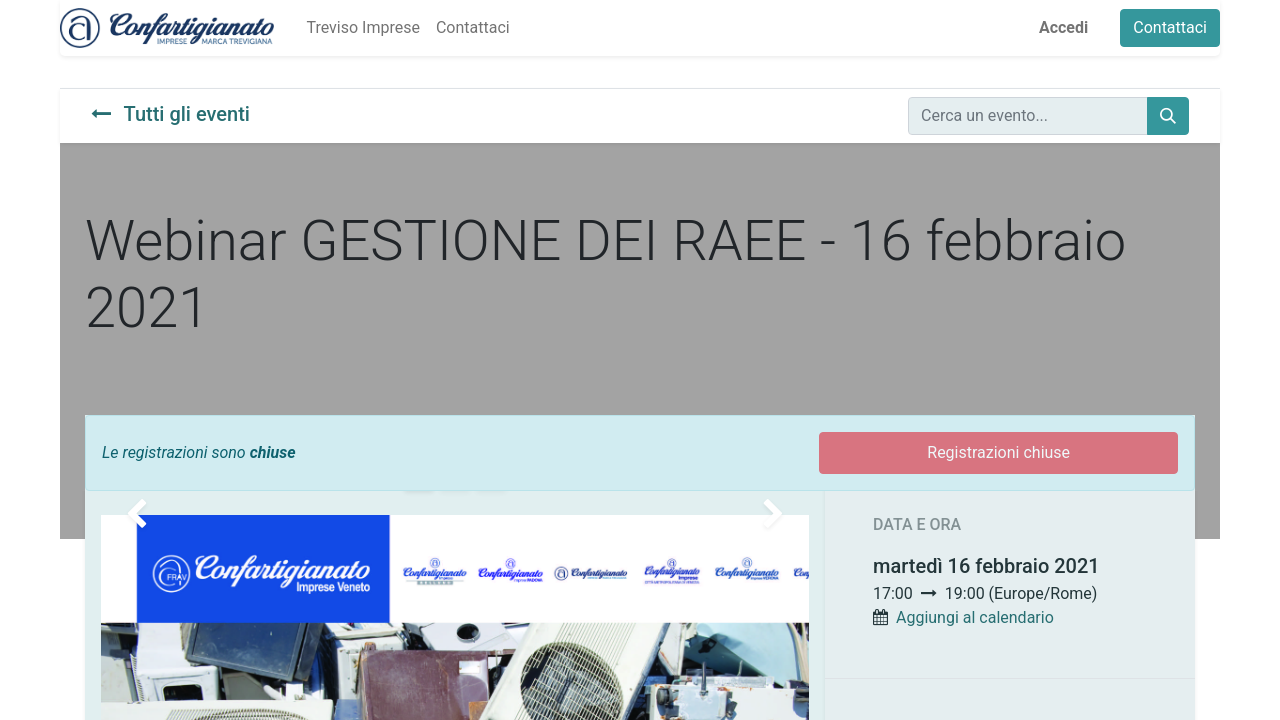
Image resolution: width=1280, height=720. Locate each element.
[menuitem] (362, 28)
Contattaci (1170, 27)
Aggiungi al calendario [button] (975, 617)
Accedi (1063, 27)
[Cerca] (1168, 116)
